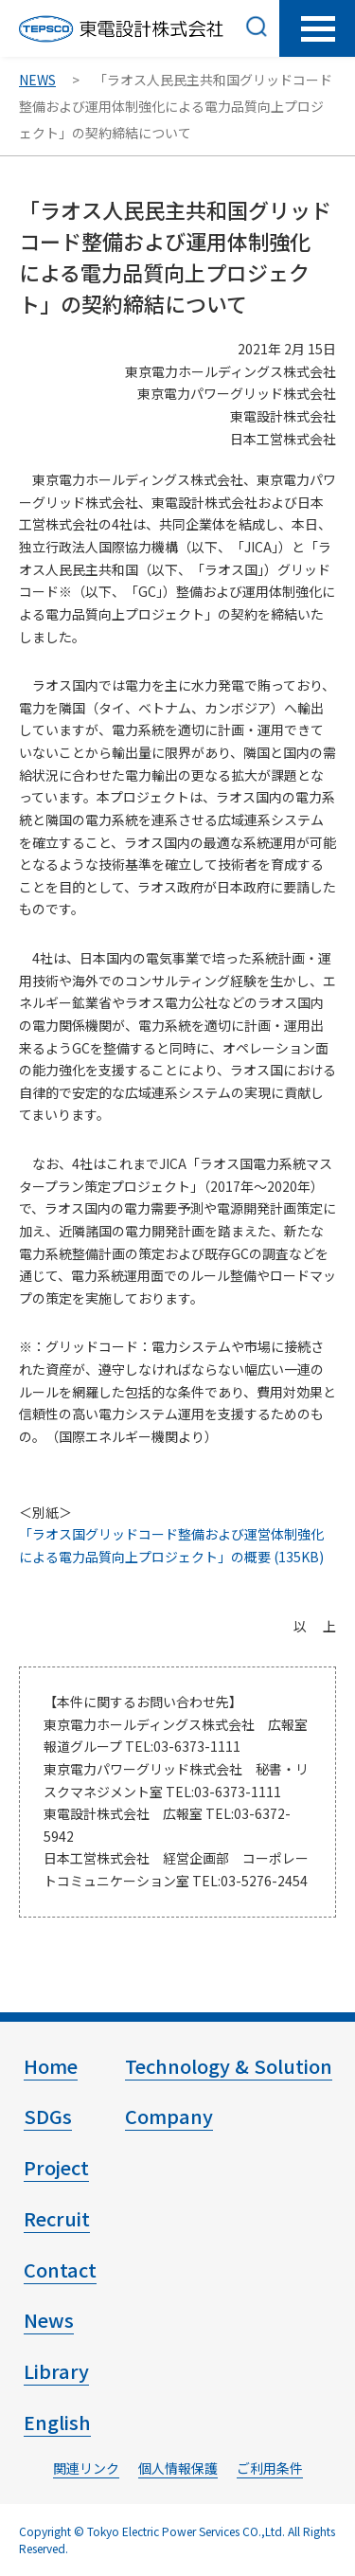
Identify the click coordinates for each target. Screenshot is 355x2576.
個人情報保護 (178, 2468)
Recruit (57, 2218)
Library (56, 2371)
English (57, 2422)
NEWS (37, 79)
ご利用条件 (270, 2468)
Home (51, 2066)
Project (56, 2167)
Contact (60, 2269)
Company (169, 2116)
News (49, 2319)
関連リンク (86, 2468)
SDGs (48, 2116)
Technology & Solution (228, 2066)
